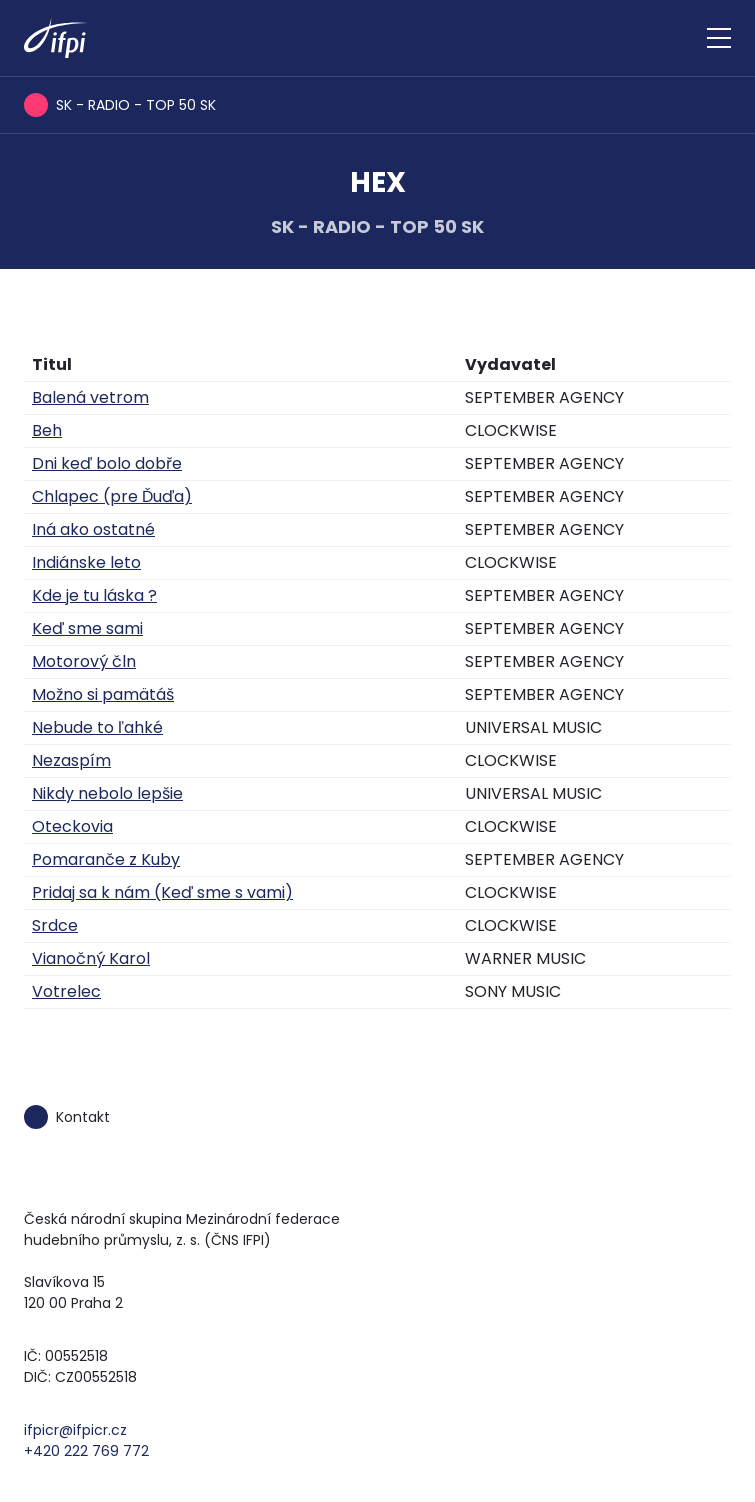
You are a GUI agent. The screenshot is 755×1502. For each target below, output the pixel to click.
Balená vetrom (90, 397)
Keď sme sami (87, 628)
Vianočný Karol (91, 958)
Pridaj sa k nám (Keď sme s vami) (162, 892)
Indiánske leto (86, 562)
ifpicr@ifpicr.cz (75, 1430)
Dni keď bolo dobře (107, 463)
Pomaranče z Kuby (106, 859)
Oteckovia (72, 826)
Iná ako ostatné (93, 529)
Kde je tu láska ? (94, 595)
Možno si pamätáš (103, 694)
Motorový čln (84, 661)
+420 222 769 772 (86, 1451)
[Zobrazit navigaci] (719, 38)
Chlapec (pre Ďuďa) (112, 496)
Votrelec (66, 991)
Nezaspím (71, 760)
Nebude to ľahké (97, 727)
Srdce (55, 925)
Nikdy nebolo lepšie (107, 793)
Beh (47, 430)
